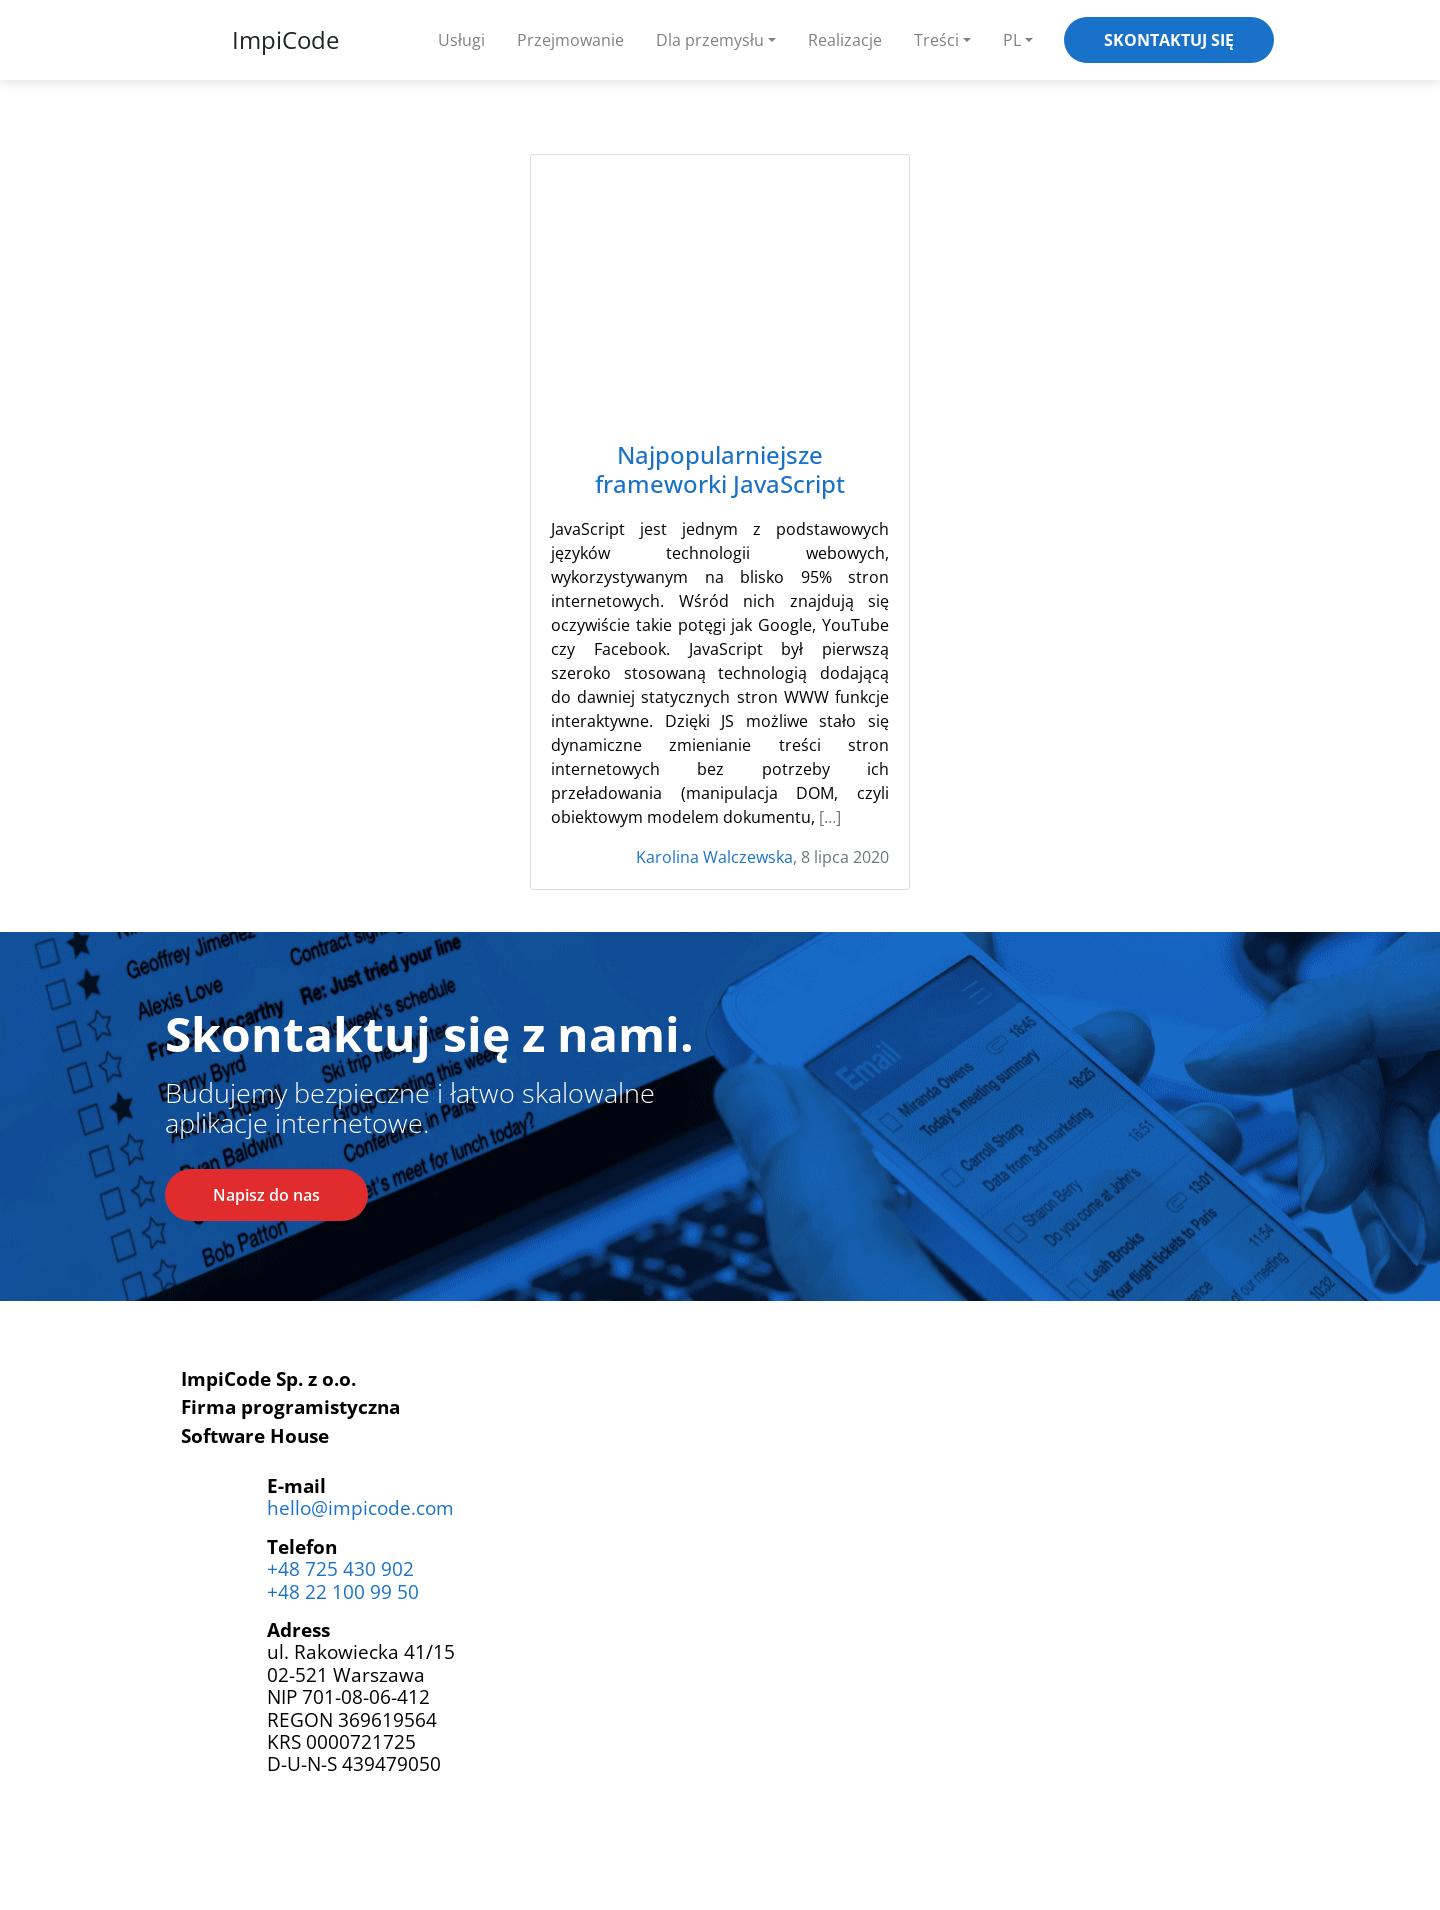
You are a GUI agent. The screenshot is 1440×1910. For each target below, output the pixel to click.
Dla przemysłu (710, 40)
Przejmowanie (570, 40)
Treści (936, 40)
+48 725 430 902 (340, 1568)
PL (1012, 40)
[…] (830, 817)
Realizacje (845, 40)
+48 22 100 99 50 (343, 1591)
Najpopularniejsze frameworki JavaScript (720, 470)
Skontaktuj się (1169, 40)
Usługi (461, 40)
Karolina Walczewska (714, 857)
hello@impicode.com (360, 1507)
